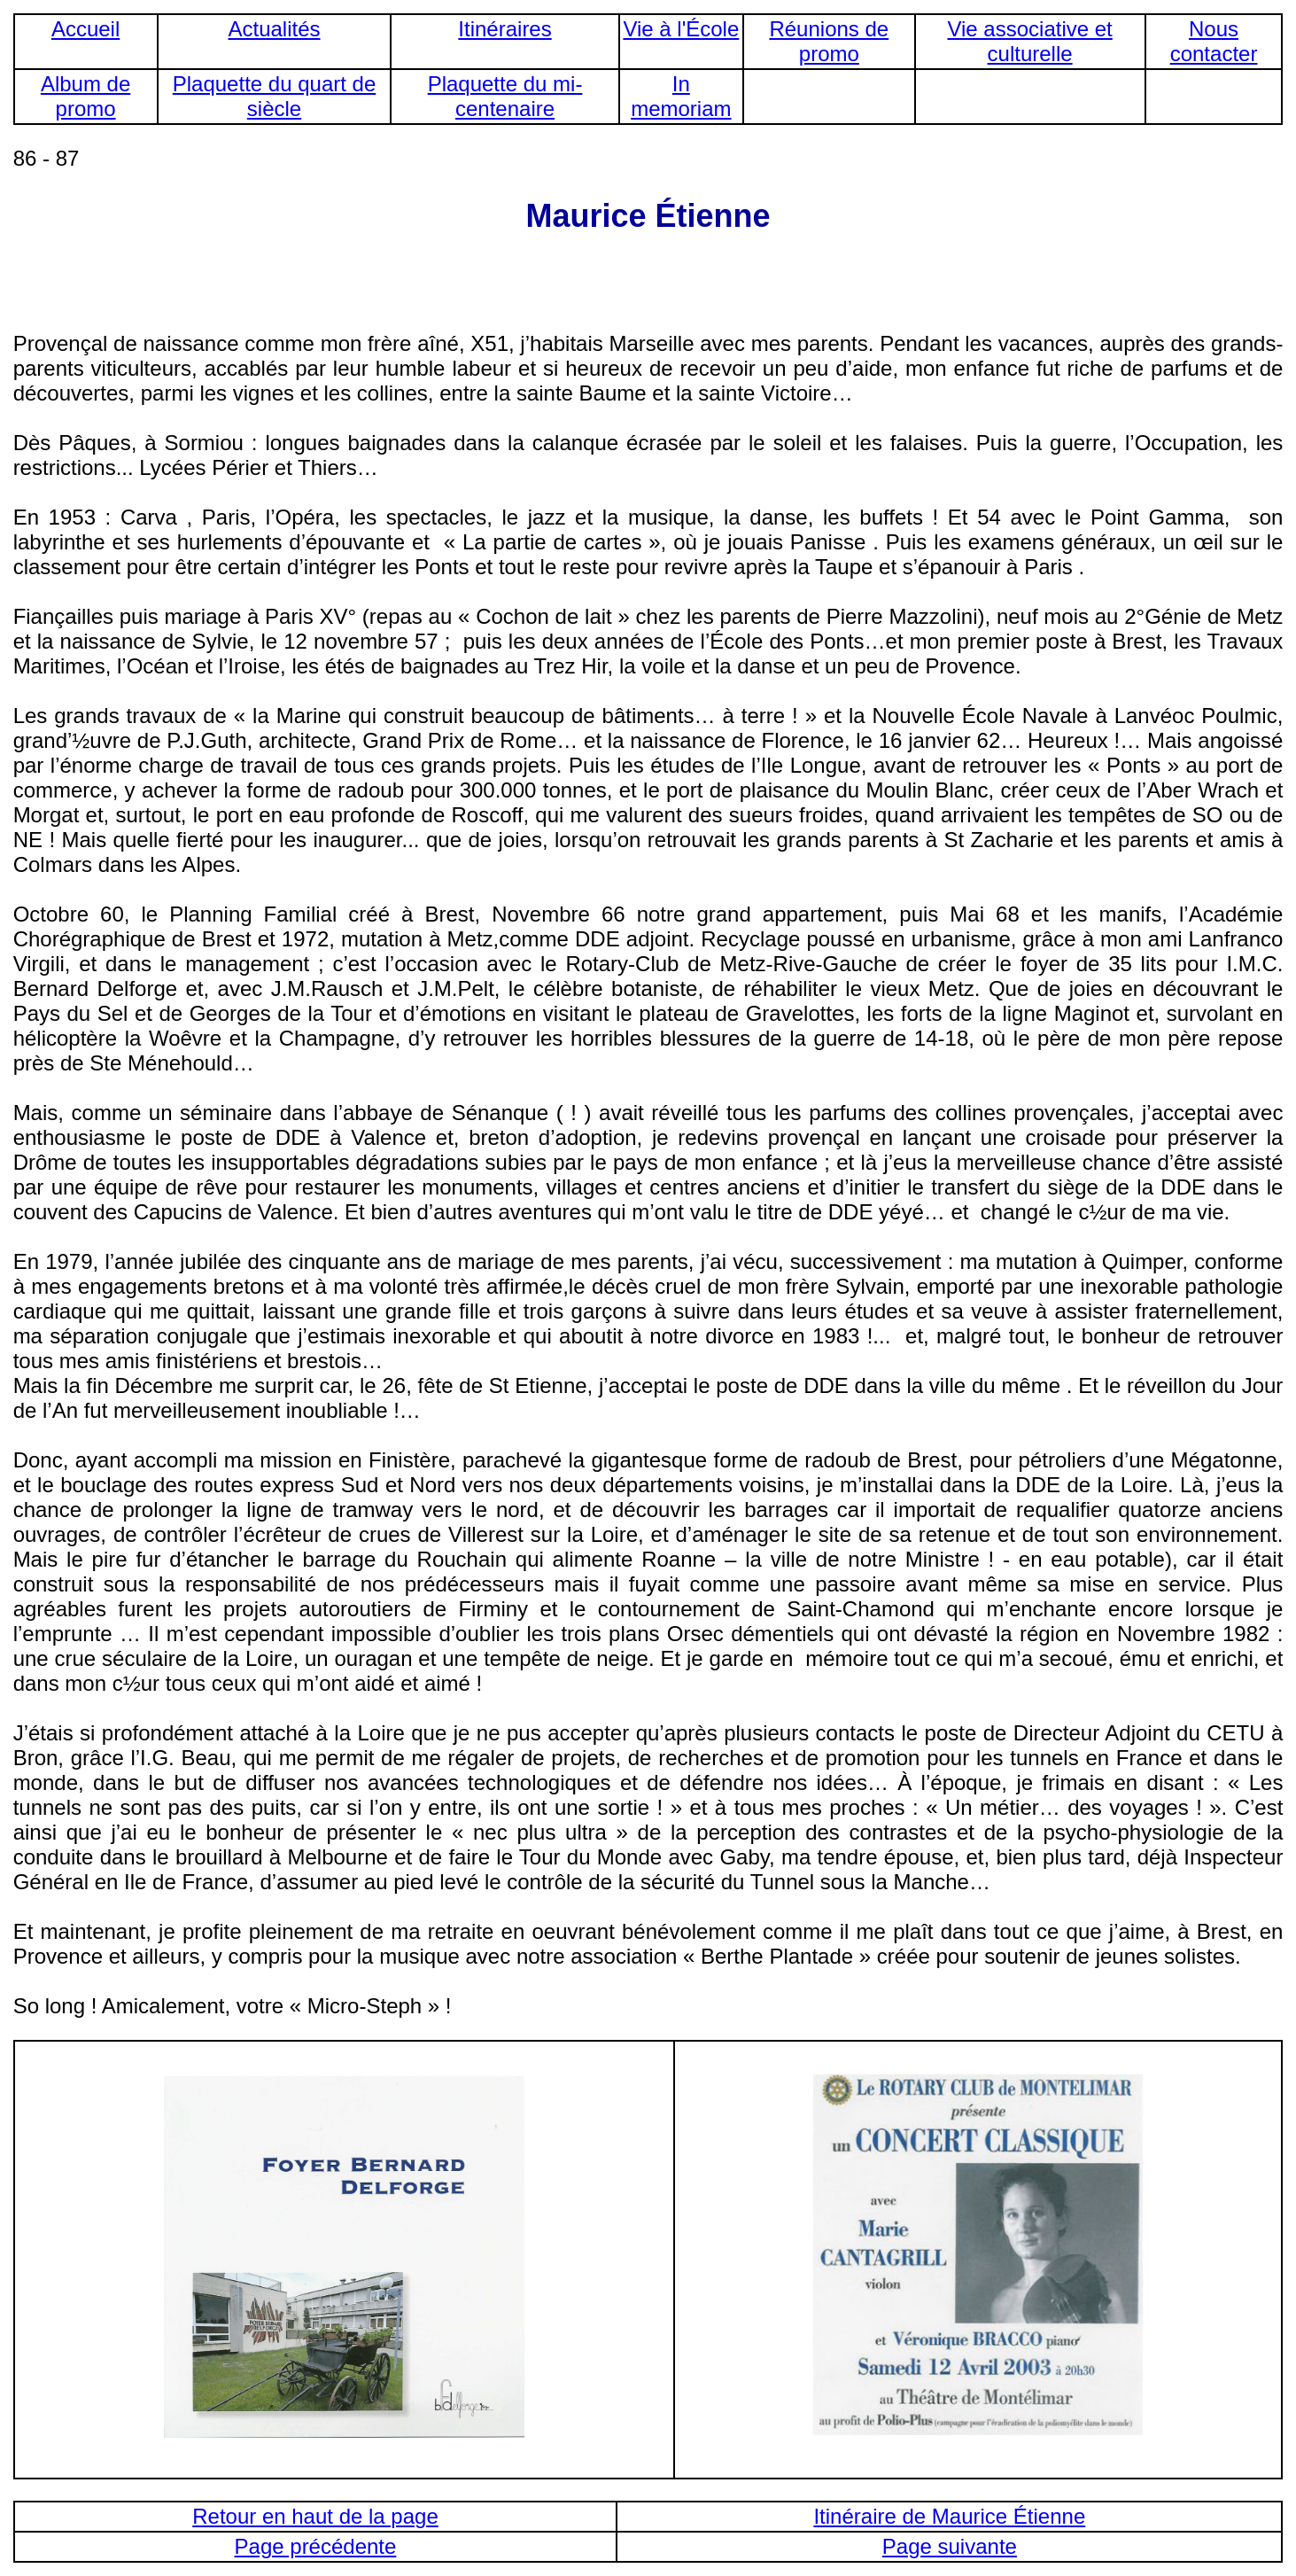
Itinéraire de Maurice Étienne (949, 2516)
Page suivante (949, 2546)
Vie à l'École (681, 29)
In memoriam (681, 96)
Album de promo (85, 96)
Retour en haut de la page (315, 2516)
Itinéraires (504, 29)
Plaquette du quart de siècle (274, 96)
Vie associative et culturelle (1029, 41)
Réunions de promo (829, 41)
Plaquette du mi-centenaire (505, 96)
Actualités (274, 29)
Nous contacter (1214, 41)
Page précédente (316, 2546)
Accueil (85, 29)
